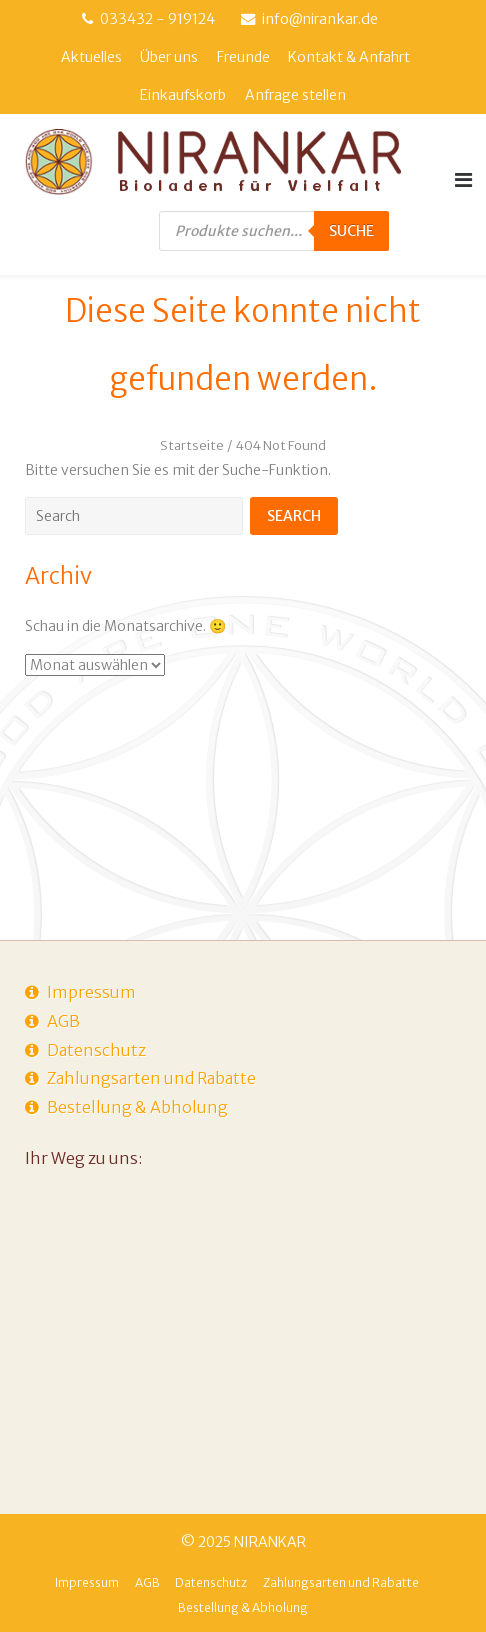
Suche (351, 231)
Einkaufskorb (183, 95)
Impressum (91, 992)
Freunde (243, 57)
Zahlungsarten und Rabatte (151, 1078)
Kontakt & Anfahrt (349, 57)
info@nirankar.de (320, 19)
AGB (63, 1021)
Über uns (169, 57)
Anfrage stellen (295, 95)
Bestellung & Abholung (137, 1107)
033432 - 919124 (157, 19)
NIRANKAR (270, 1542)
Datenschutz (96, 1050)
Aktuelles (91, 57)
